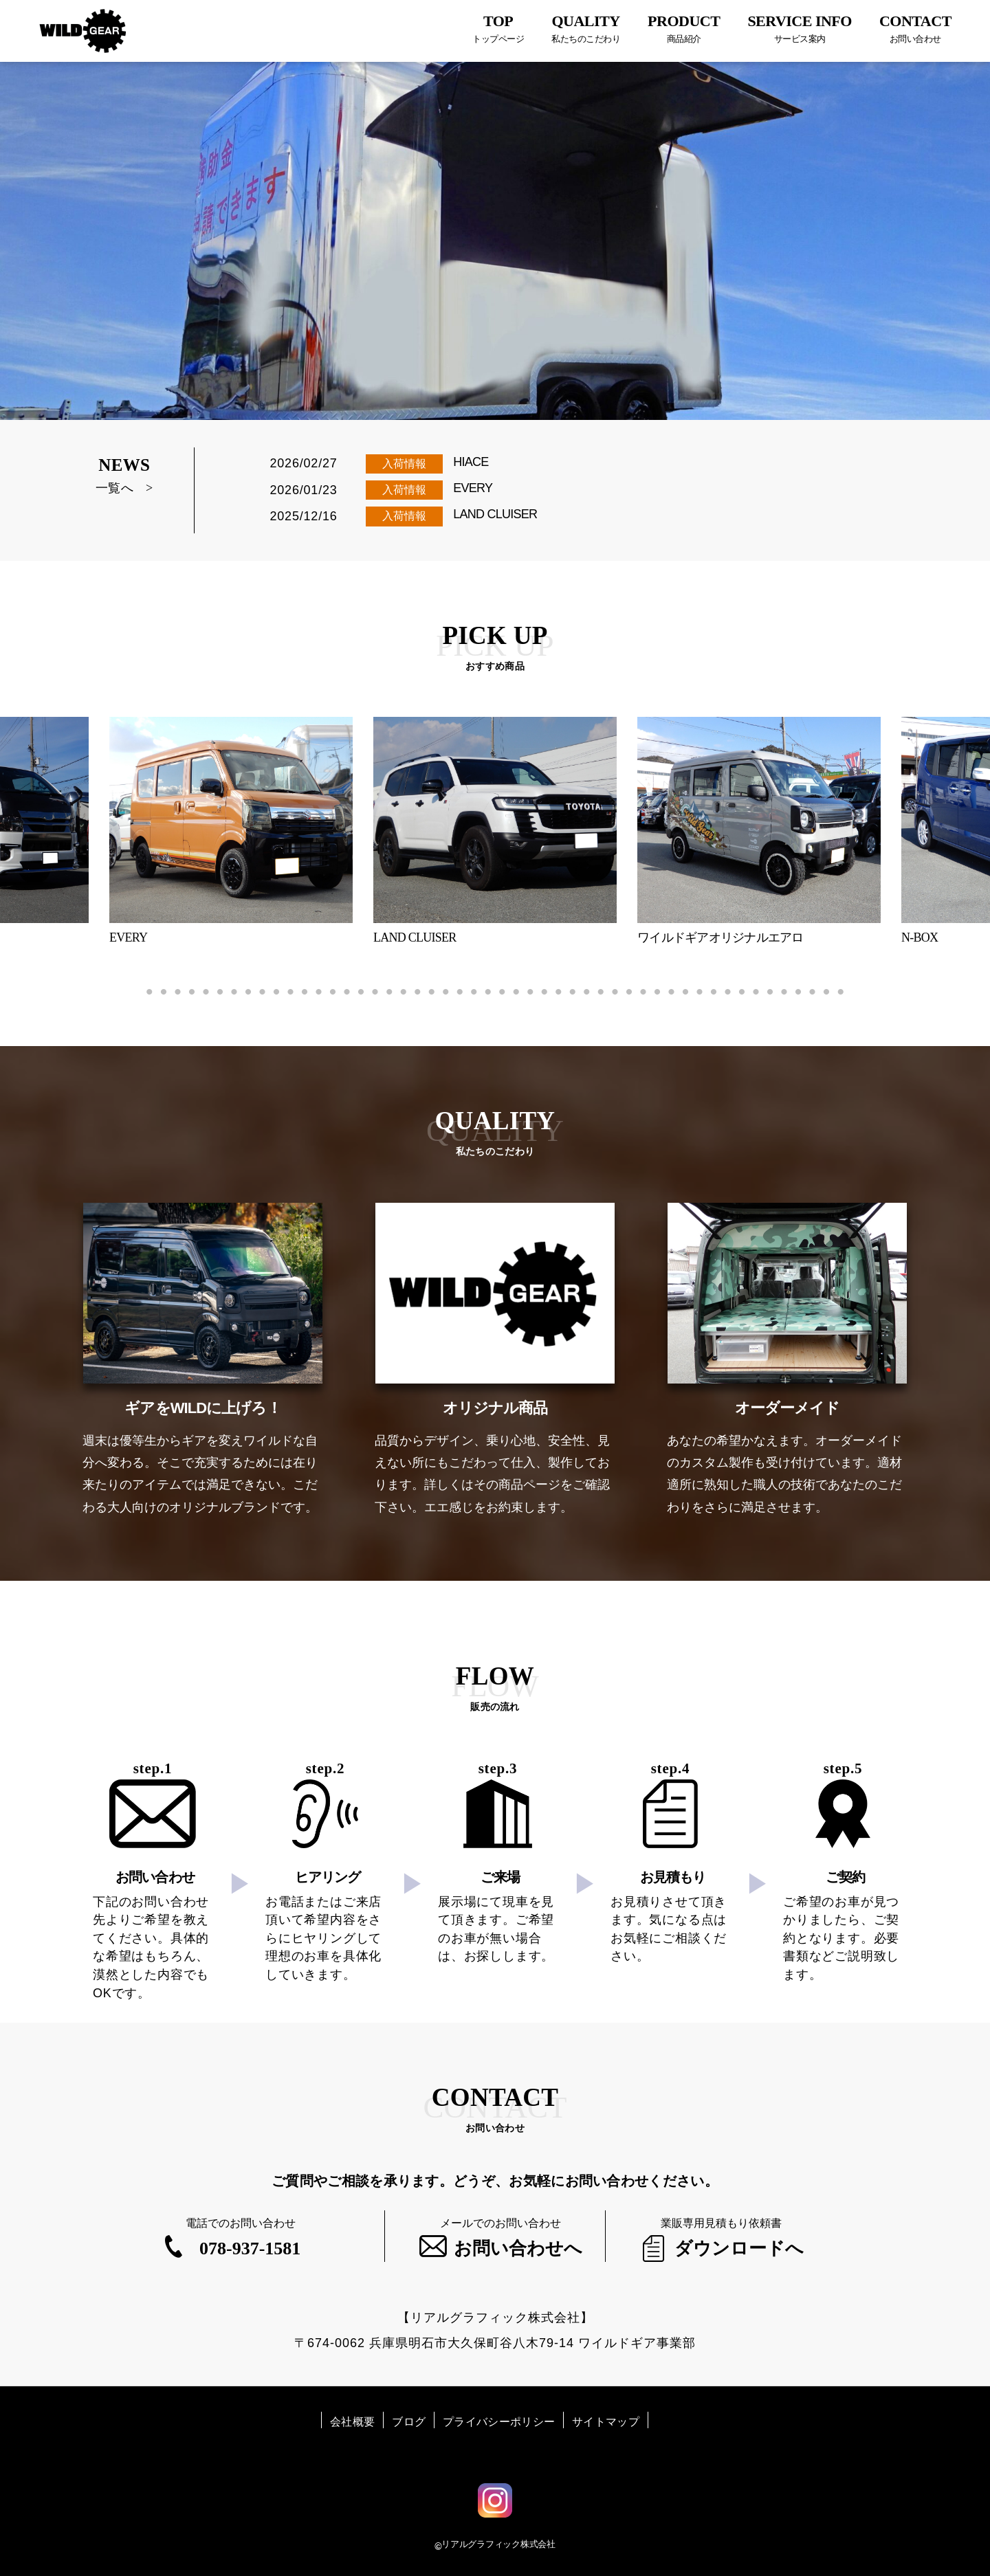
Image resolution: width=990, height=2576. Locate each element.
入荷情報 (404, 463)
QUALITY (585, 28)
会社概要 (352, 2422)
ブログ (409, 2422)
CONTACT (915, 28)
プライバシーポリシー (499, 2422)
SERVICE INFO (799, 28)
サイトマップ (605, 2422)
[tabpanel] (495, 831)
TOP (498, 28)
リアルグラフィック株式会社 (498, 2544)
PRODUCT (684, 28)
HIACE (470, 462)
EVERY (472, 488)
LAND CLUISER (495, 514)
